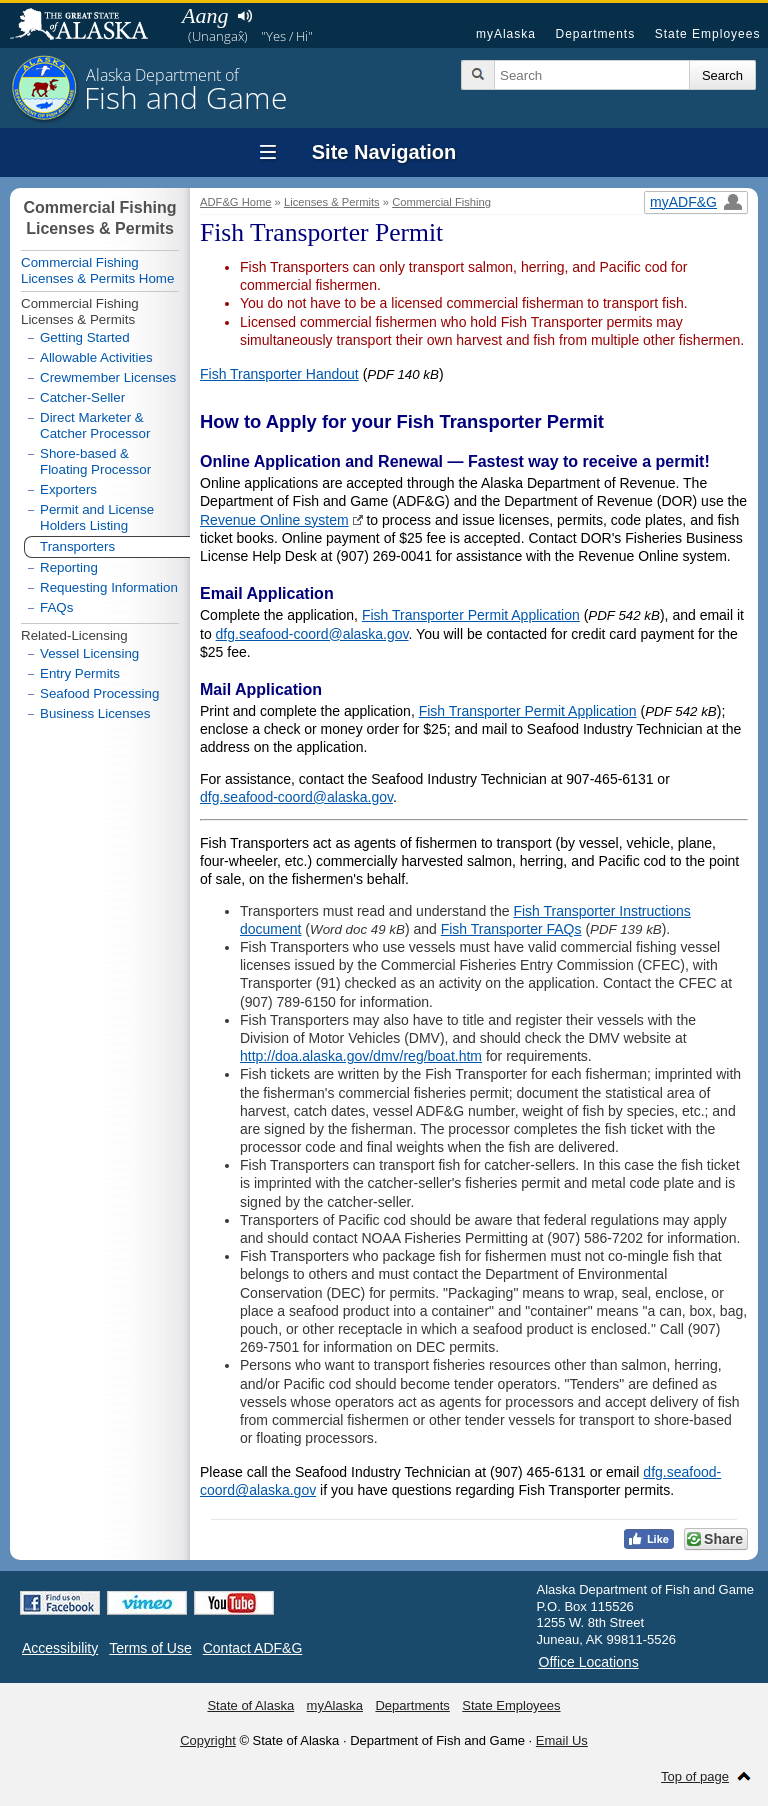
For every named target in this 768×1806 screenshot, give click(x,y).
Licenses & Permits (332, 202)
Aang (205, 15)
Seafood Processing (99, 693)
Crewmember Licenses (108, 377)
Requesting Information (109, 587)
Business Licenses (95, 713)
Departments (595, 34)
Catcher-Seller (82, 397)
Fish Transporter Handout (279, 374)
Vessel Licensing (89, 653)
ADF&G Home (236, 202)
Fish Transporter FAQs (511, 929)
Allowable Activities (96, 357)
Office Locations (589, 1662)
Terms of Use (150, 1648)
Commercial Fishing (441, 202)
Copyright (208, 1740)
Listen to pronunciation (244, 16)
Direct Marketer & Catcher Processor (95, 425)
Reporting (69, 567)
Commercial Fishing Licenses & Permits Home (97, 270)
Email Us (562, 1740)
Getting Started (85, 337)
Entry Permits (80, 673)
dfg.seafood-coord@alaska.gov (312, 634)
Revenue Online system (274, 520)
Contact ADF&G (253, 1648)
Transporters (77, 546)
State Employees (708, 34)
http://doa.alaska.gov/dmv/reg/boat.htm (361, 1056)
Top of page (695, 1776)
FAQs (56, 607)
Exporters (68, 489)
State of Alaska (89, 26)
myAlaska (506, 34)
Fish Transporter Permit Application (471, 615)
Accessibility (60, 1648)
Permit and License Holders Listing (97, 517)
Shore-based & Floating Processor (95, 461)
